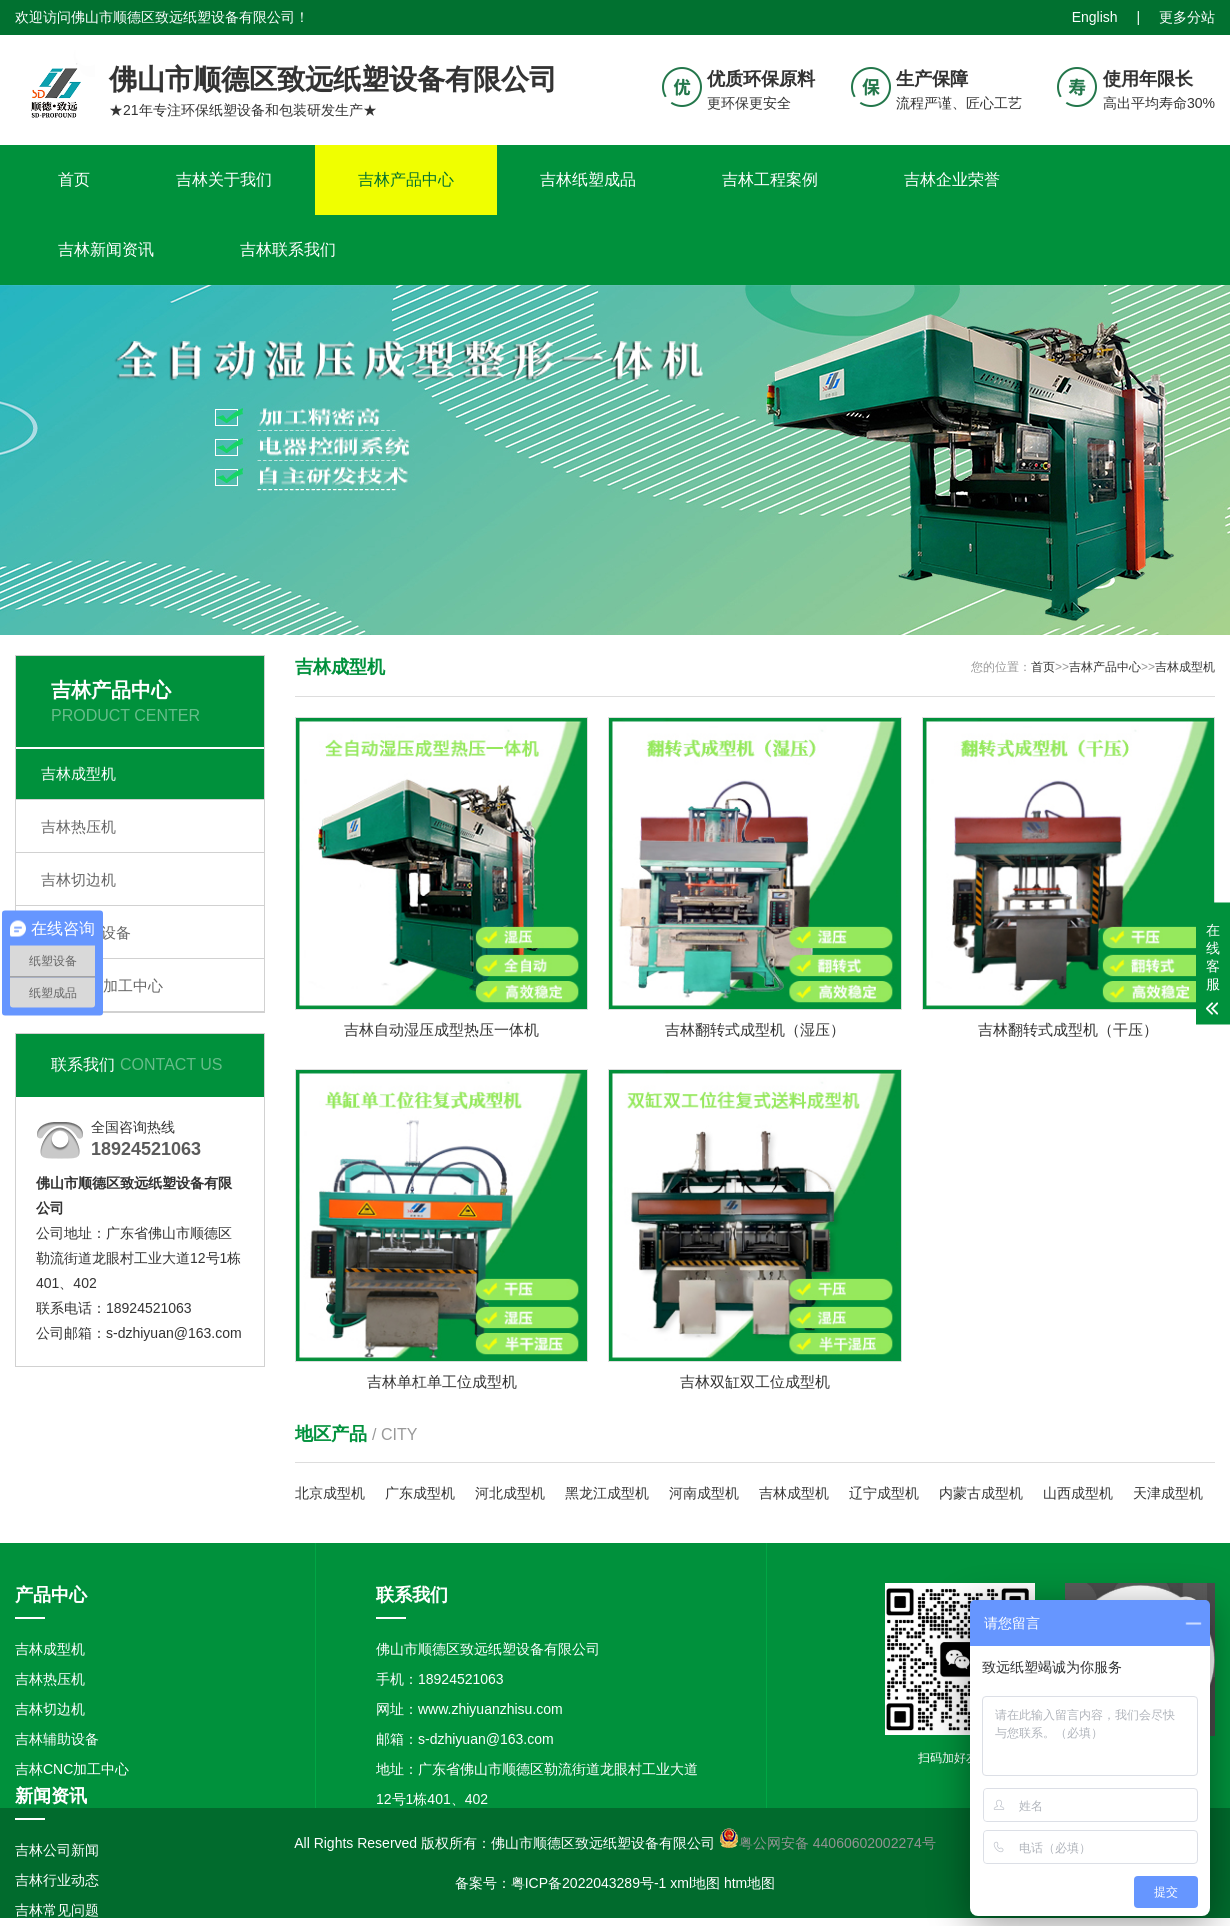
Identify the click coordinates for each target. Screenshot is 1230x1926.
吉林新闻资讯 (106, 249)
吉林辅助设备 (86, 932)
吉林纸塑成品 (588, 179)
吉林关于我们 (224, 179)
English (1095, 17)
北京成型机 (330, 1495)
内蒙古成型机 (981, 1495)
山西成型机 (1078, 1495)
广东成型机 (420, 1495)
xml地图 (695, 1885)
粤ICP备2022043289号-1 (589, 1885)
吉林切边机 (78, 879)
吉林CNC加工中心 (102, 985)
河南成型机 (704, 1495)
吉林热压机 (78, 826)
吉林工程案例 (770, 179)
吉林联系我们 (288, 249)
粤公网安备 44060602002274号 (837, 1845)
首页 (74, 179)
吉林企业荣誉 (952, 179)
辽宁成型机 (884, 1495)
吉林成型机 (78, 773)
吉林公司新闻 (57, 1851)
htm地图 (749, 1885)
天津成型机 (1168, 1495)
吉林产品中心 (406, 179)
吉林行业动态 (57, 1881)
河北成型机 (510, 1495)
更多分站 (1187, 17)
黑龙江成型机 (607, 1495)
